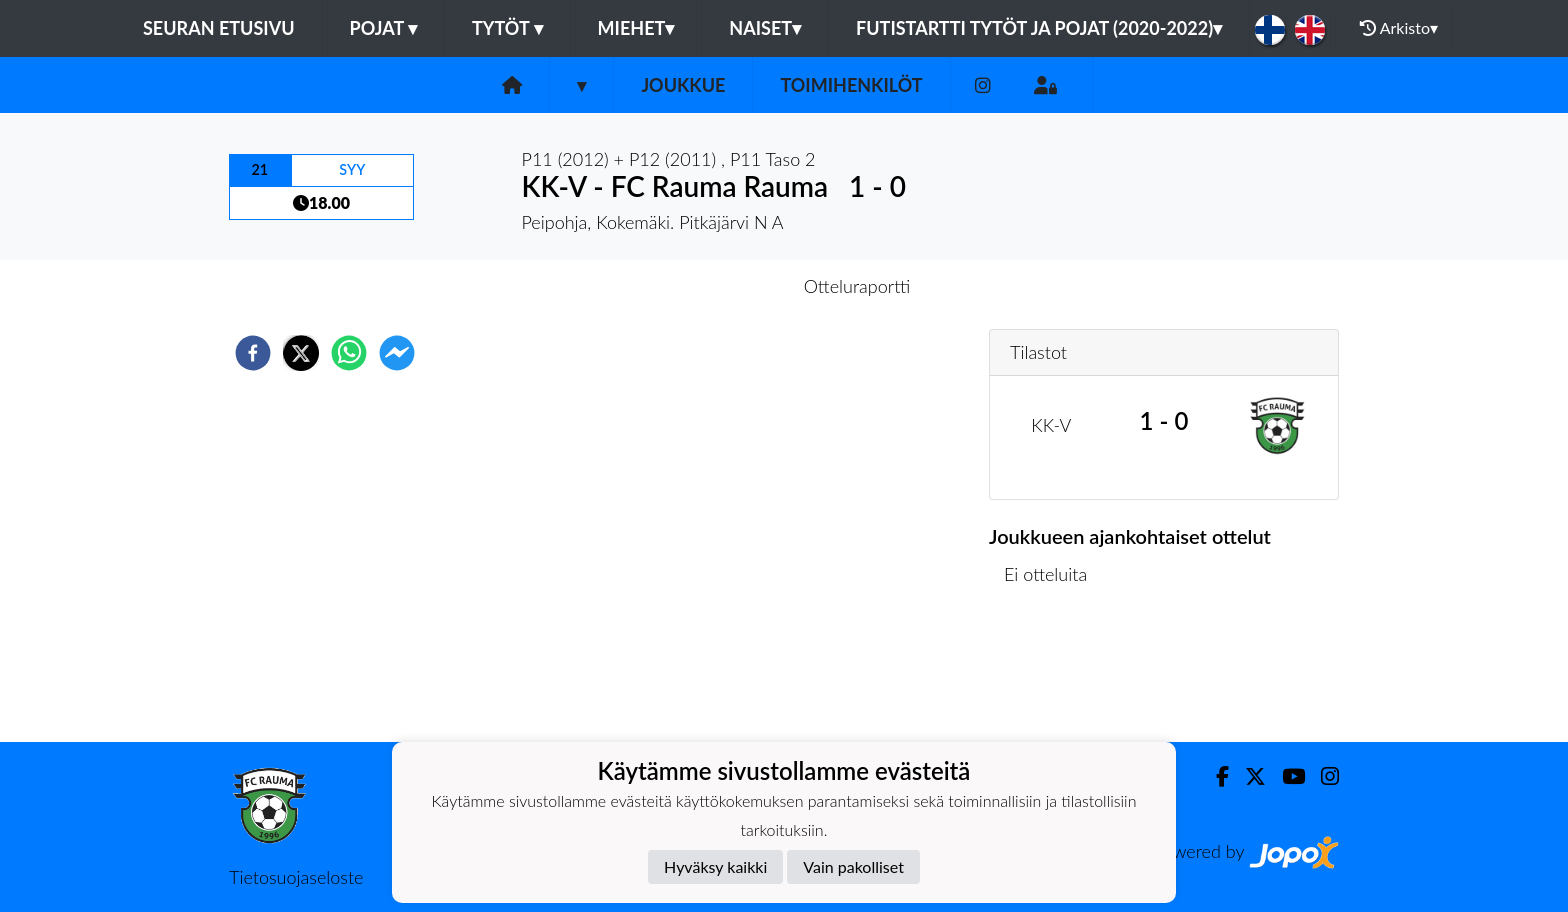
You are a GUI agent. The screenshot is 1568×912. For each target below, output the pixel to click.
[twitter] (301, 353)
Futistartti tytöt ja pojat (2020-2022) (1039, 28)
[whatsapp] (349, 353)
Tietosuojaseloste (296, 877)
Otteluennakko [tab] (715, 286)
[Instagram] (983, 85)
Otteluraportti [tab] (857, 286)
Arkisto (1399, 28)
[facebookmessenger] (397, 353)
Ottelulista (1053, 674)
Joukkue (683, 85)
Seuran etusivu (219, 28)
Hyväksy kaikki (715, 866)
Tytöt (507, 28)
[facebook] (253, 353)
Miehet (636, 28)
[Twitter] (1247, 776)
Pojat (384, 28)
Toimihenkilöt (851, 85)
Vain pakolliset (853, 866)
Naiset (765, 28)
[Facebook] (1214, 776)
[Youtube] (1285, 776)
